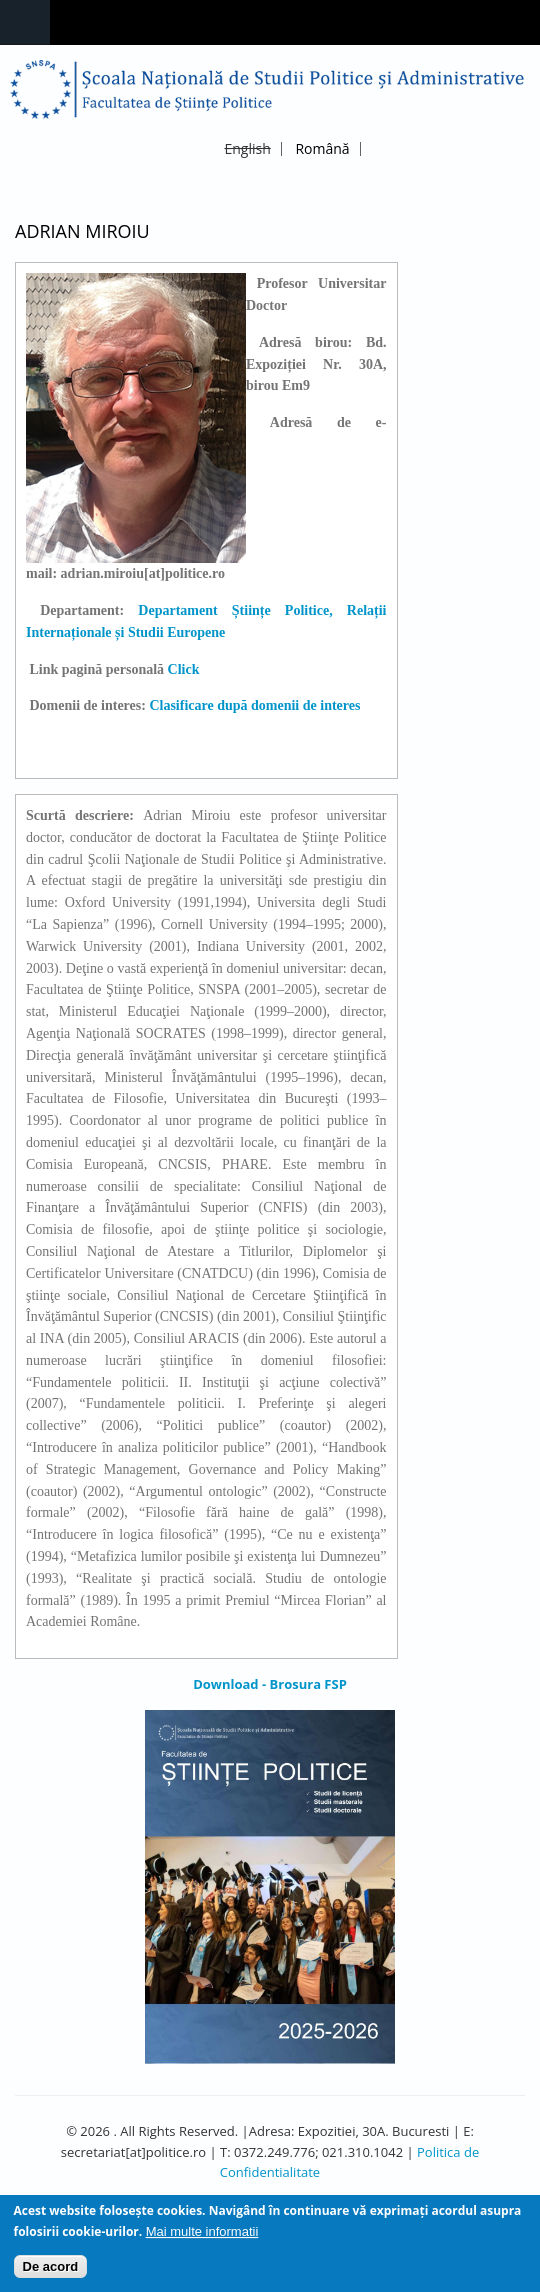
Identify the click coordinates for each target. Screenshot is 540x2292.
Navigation (25, 22)
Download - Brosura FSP (270, 1684)
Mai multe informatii (202, 2238)
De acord (51, 2272)
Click (185, 669)
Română (322, 148)
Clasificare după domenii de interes (254, 705)
